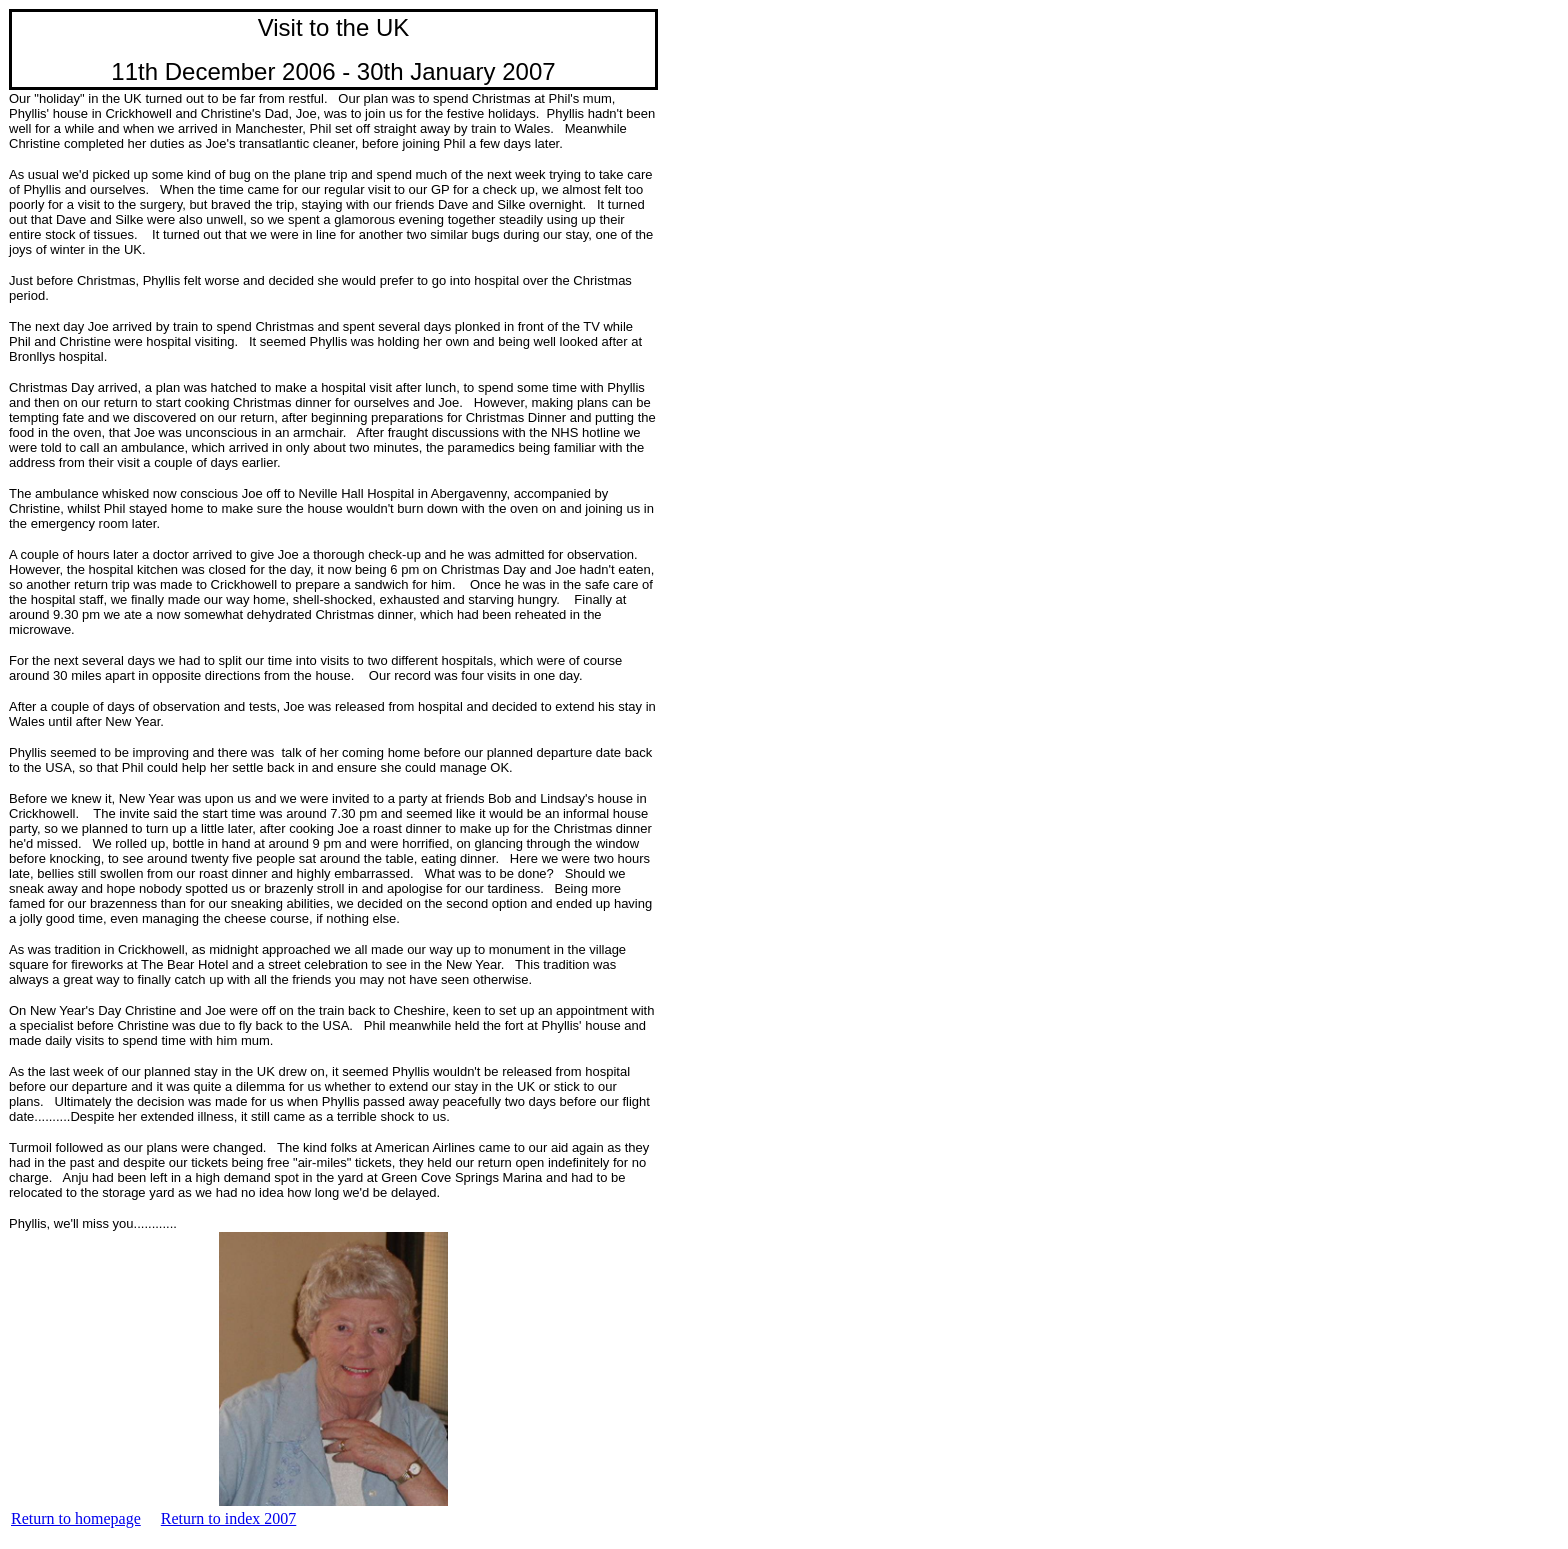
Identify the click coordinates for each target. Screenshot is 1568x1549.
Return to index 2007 (229, 1518)
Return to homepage (76, 1518)
